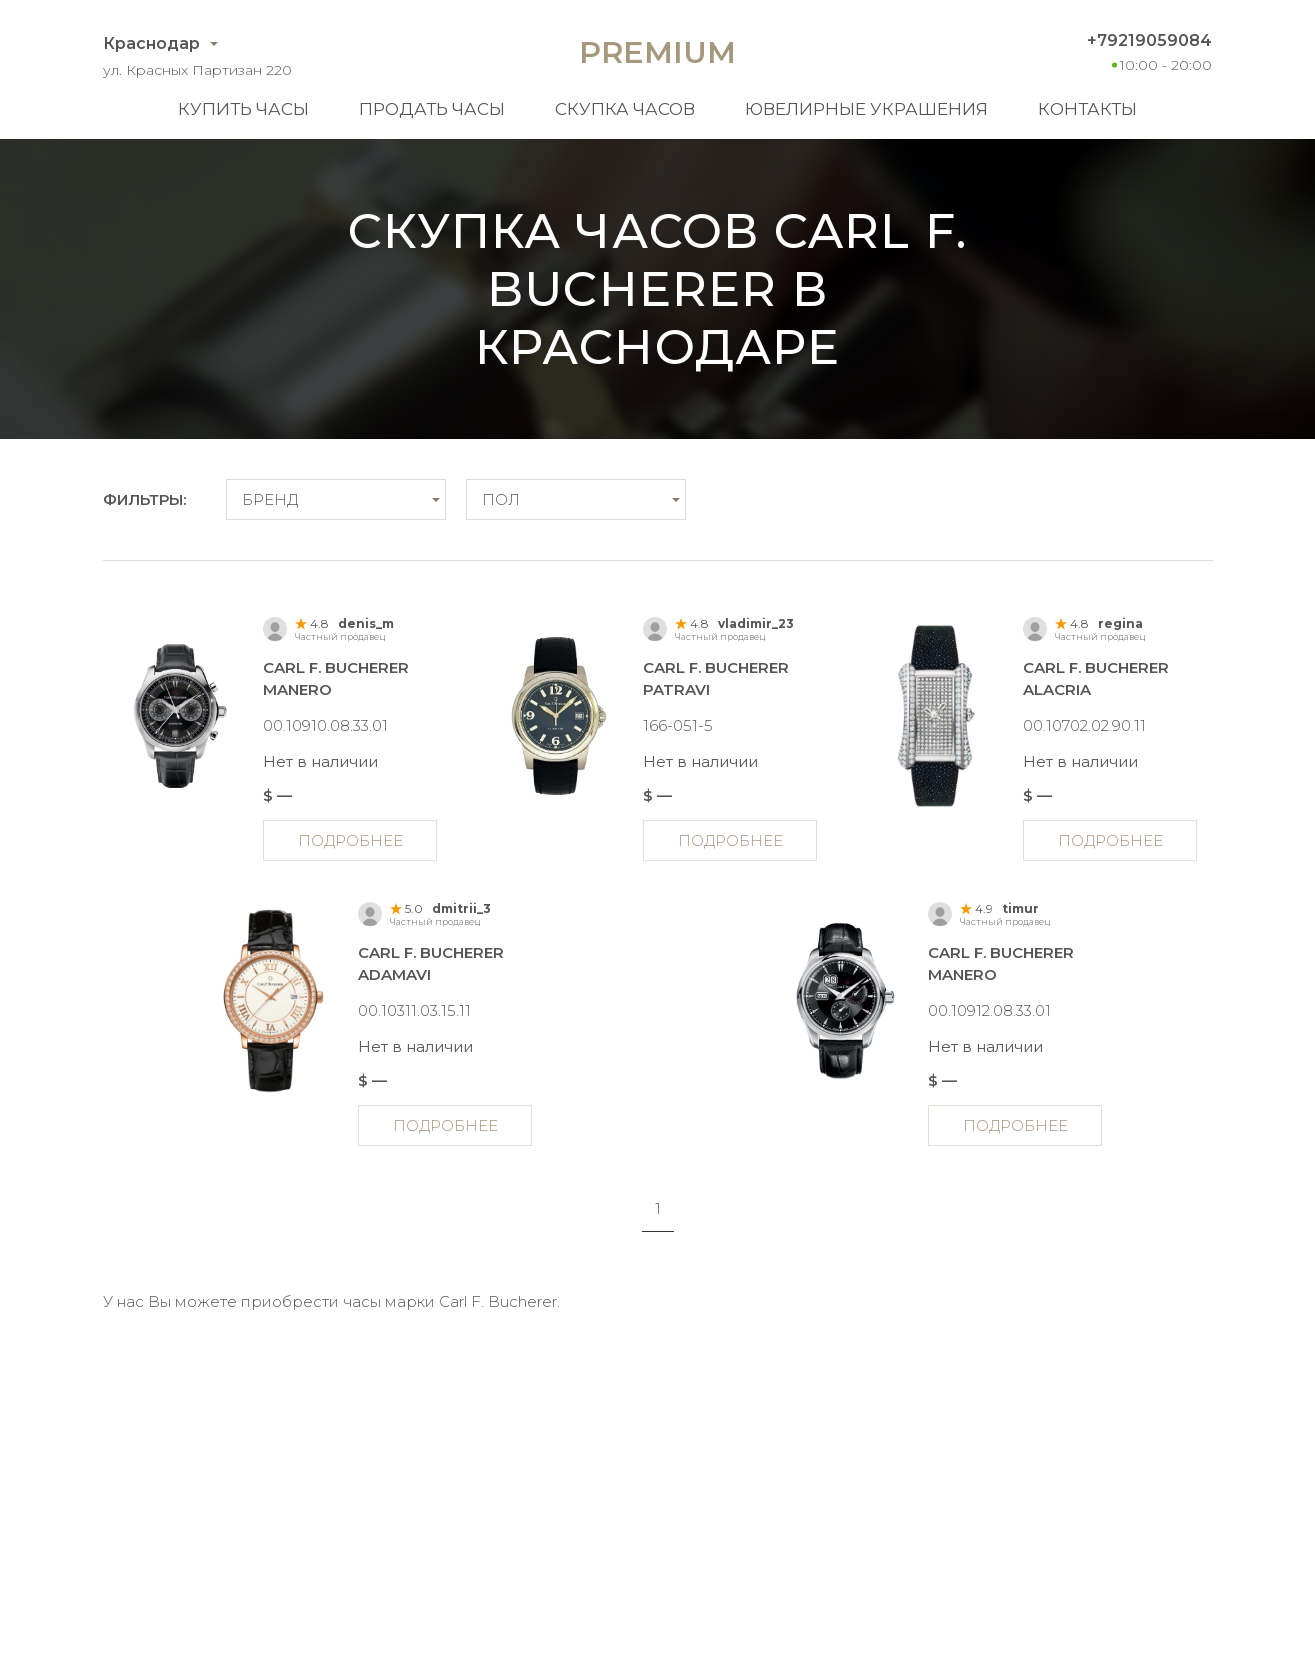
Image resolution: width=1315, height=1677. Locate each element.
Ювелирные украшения (866, 109)
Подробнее (350, 840)
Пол (501, 499)
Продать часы (432, 109)
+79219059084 (1149, 40)
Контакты (1087, 109)
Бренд (270, 499)
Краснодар (151, 43)
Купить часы (243, 109)
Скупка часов (625, 109)
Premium (657, 52)
